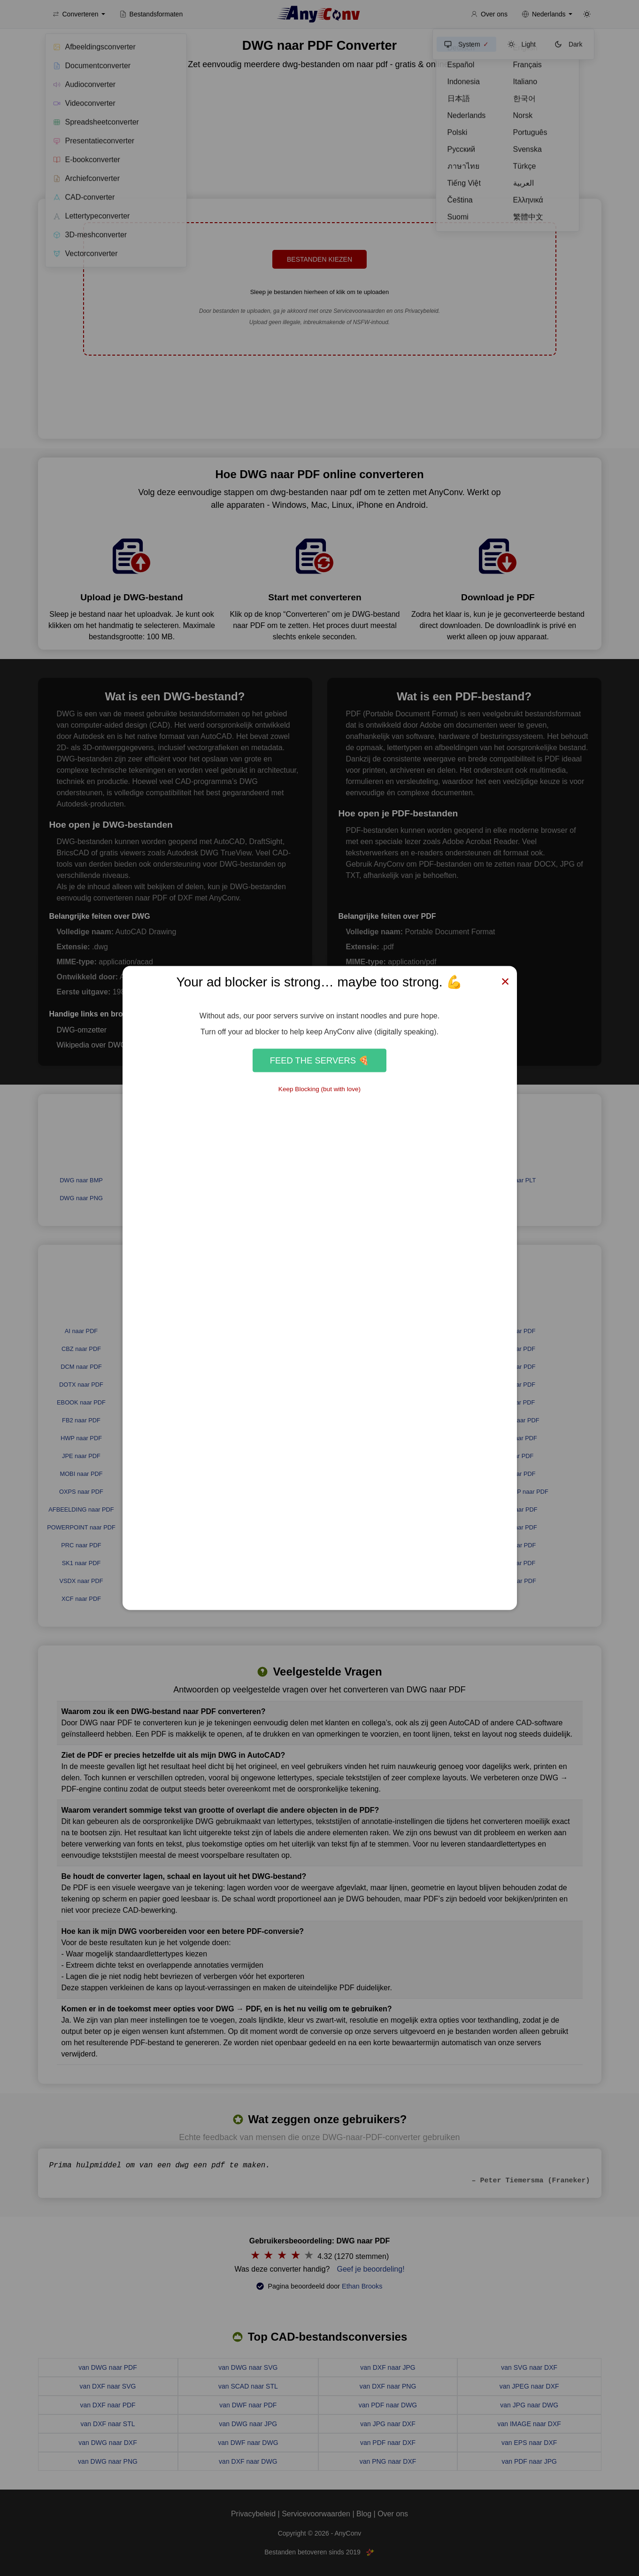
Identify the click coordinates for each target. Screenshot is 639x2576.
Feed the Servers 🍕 (319, 1060)
